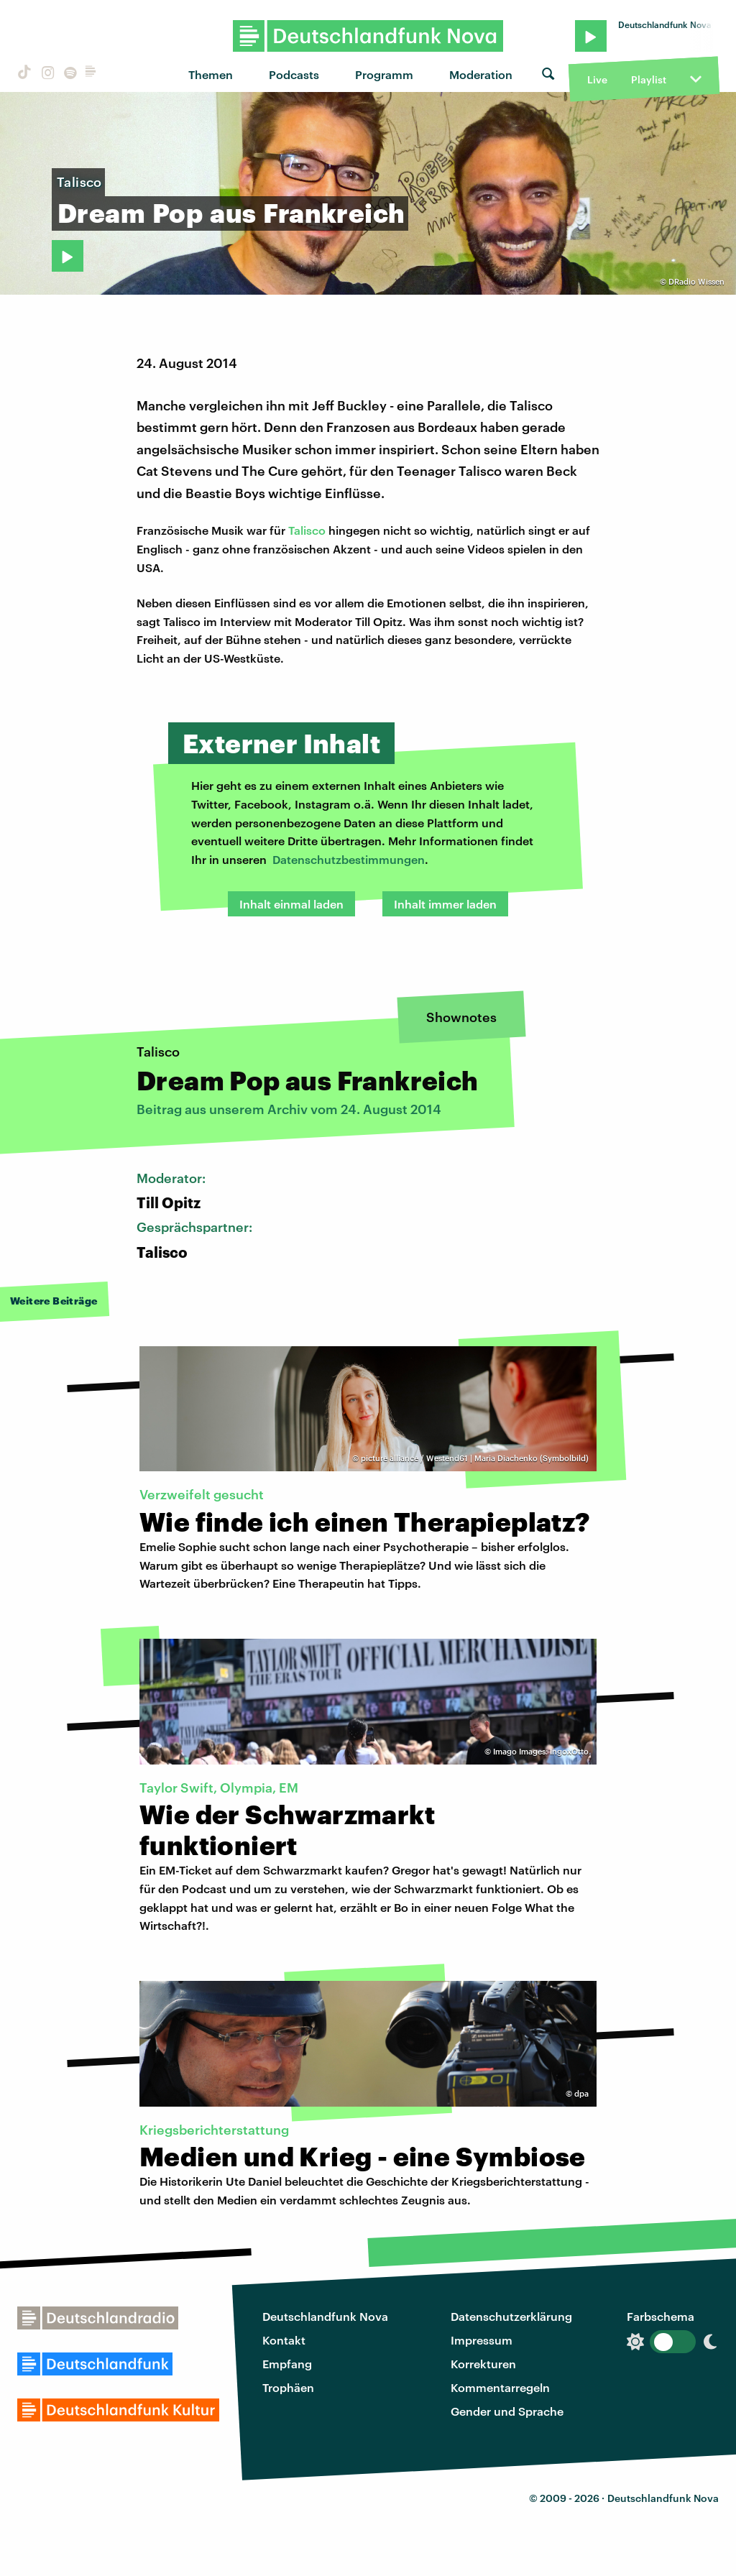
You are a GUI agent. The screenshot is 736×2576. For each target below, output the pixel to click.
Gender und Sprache (507, 2411)
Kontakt (283, 2340)
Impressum (481, 2340)
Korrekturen (483, 2363)
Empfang (287, 2363)
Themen (210, 74)
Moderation (480, 74)
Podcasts (294, 74)
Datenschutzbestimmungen (348, 859)
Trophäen (288, 2387)
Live (597, 79)
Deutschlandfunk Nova (325, 2316)
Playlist (648, 79)
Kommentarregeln (500, 2387)
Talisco (307, 530)
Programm (384, 74)
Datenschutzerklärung (511, 2316)
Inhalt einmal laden (291, 904)
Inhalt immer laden (445, 904)
